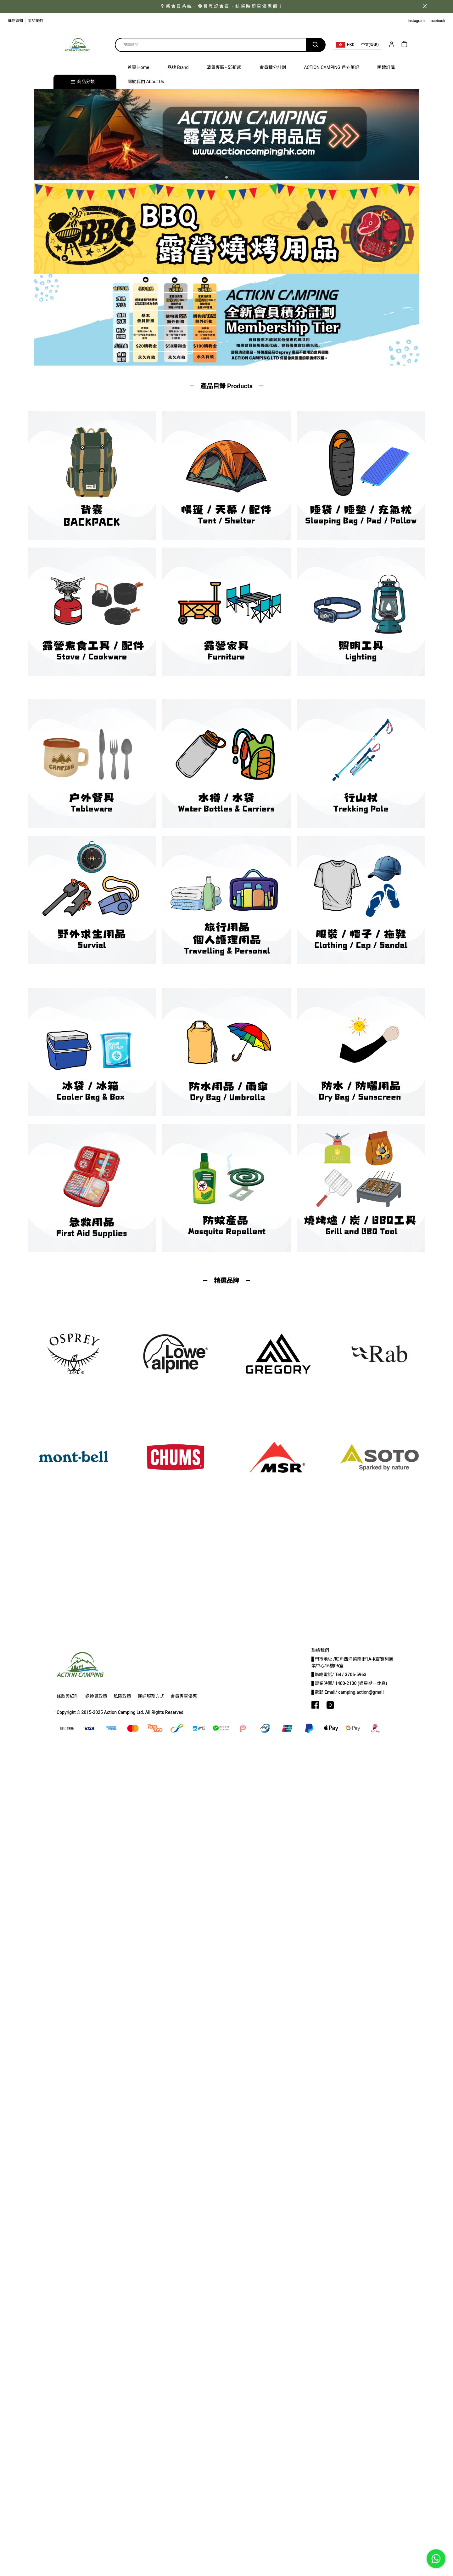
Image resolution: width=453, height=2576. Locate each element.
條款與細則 (68, 1696)
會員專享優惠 (184, 1696)
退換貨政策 (96, 1696)
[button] (226, 177)
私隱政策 (122, 1696)
